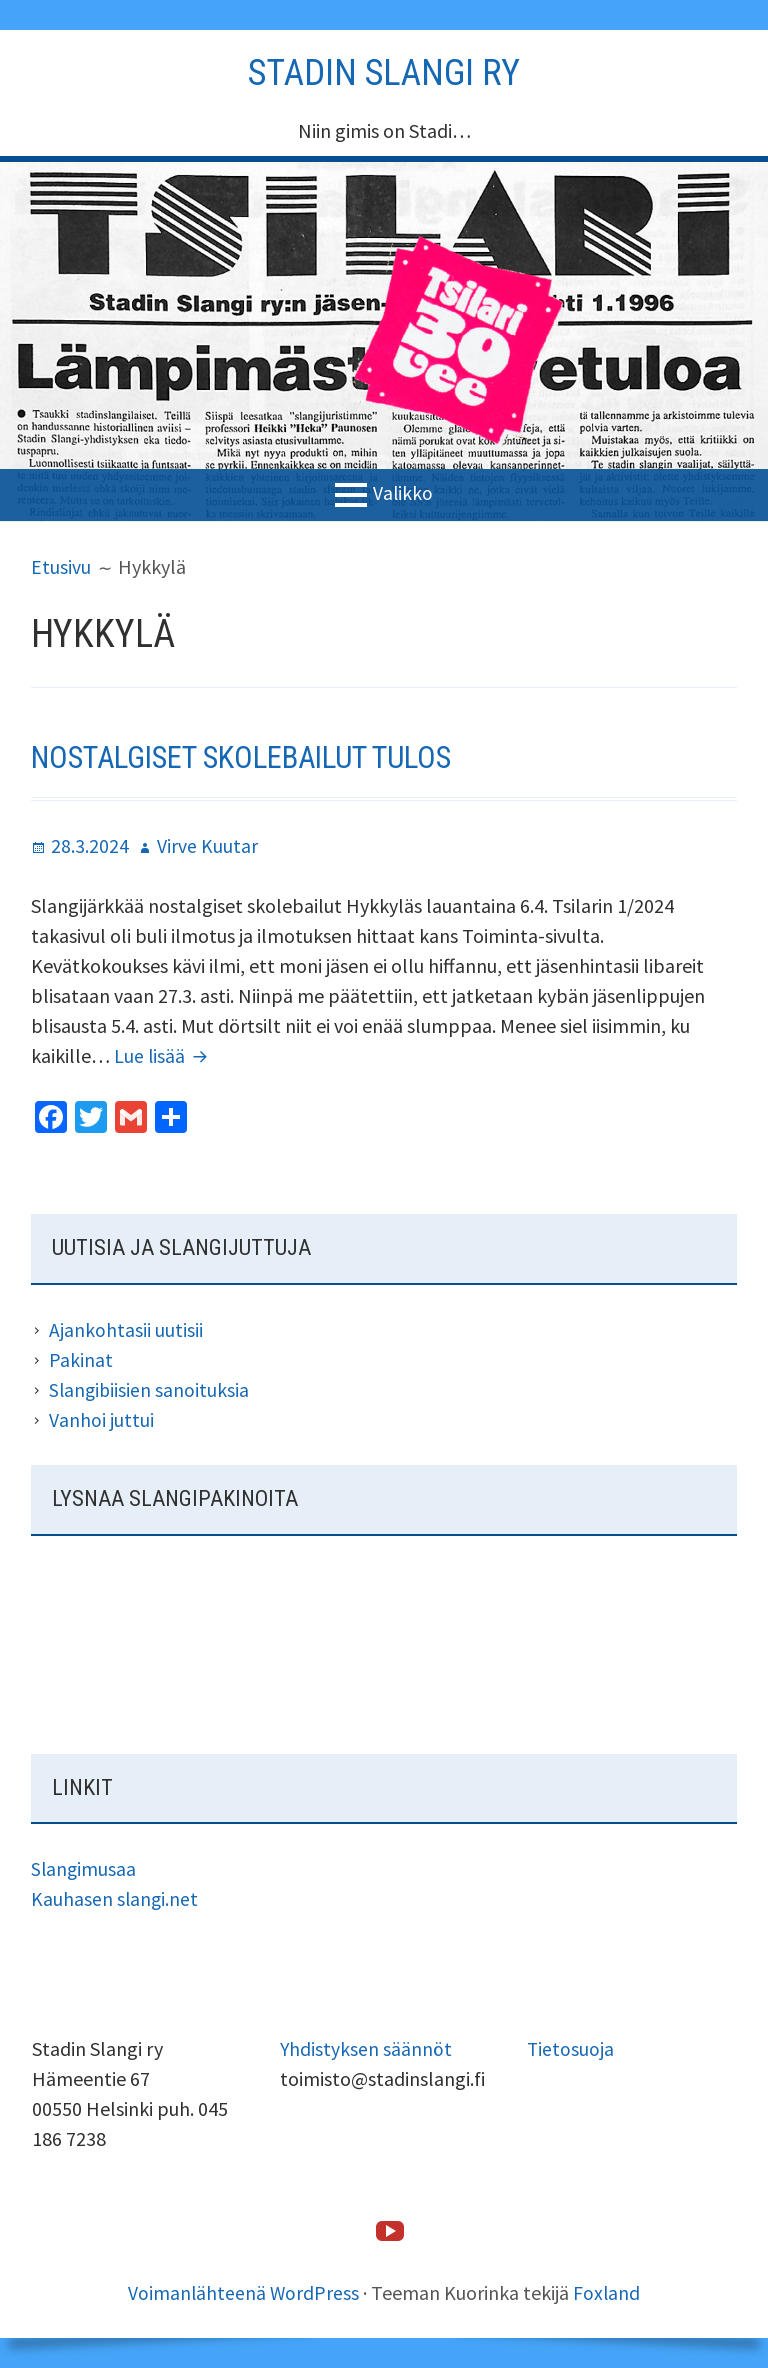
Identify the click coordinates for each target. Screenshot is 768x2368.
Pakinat (81, 1358)
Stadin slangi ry (384, 72)
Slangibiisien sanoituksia (150, 1388)
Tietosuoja (571, 2048)
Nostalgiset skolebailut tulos (255, 757)
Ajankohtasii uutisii (126, 1328)
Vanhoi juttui (101, 1418)
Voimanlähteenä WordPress (243, 2292)
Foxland (608, 2292)
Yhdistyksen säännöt (366, 2048)
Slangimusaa (84, 1868)
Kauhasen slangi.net (115, 1898)
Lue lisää (164, 1055)
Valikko (403, 492)
